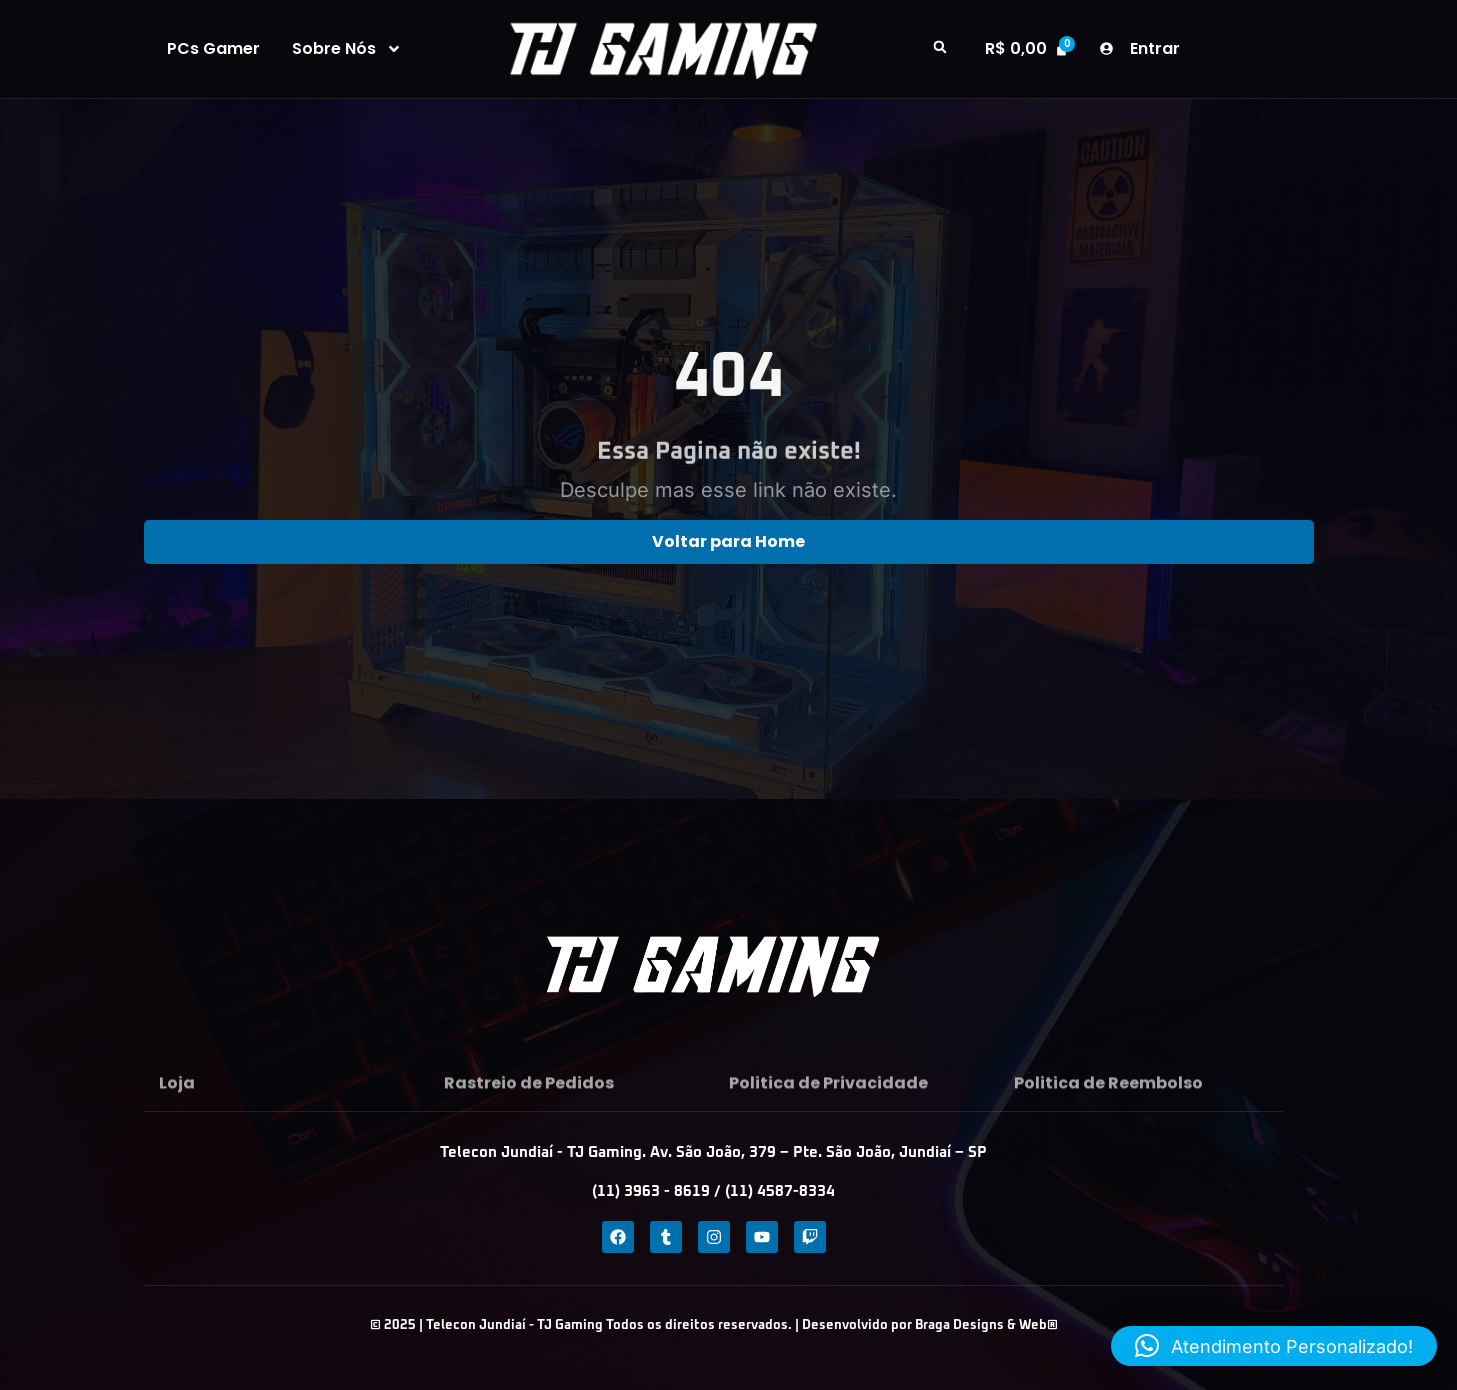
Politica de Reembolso (1108, 1106)
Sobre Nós (347, 49)
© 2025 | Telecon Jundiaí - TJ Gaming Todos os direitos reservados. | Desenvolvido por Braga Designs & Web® (714, 1325)
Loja (177, 1106)
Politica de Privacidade (828, 1106)
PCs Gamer (213, 49)
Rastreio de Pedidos (529, 1106)
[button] (940, 47)
